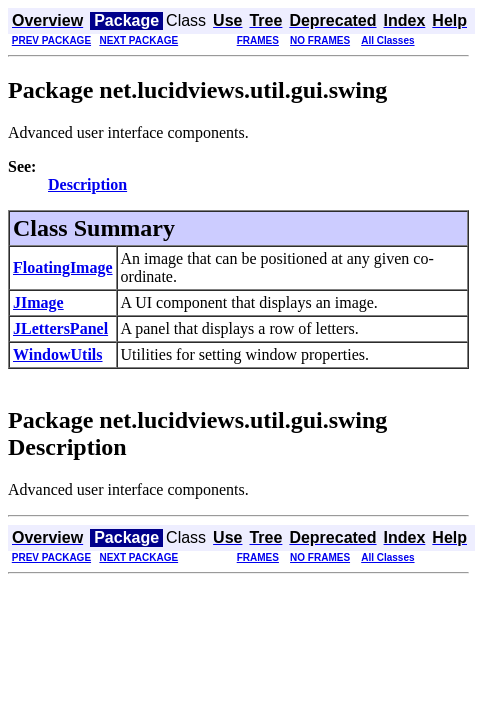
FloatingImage (63, 267)
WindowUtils (58, 354)
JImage (38, 302)
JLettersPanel (60, 328)
